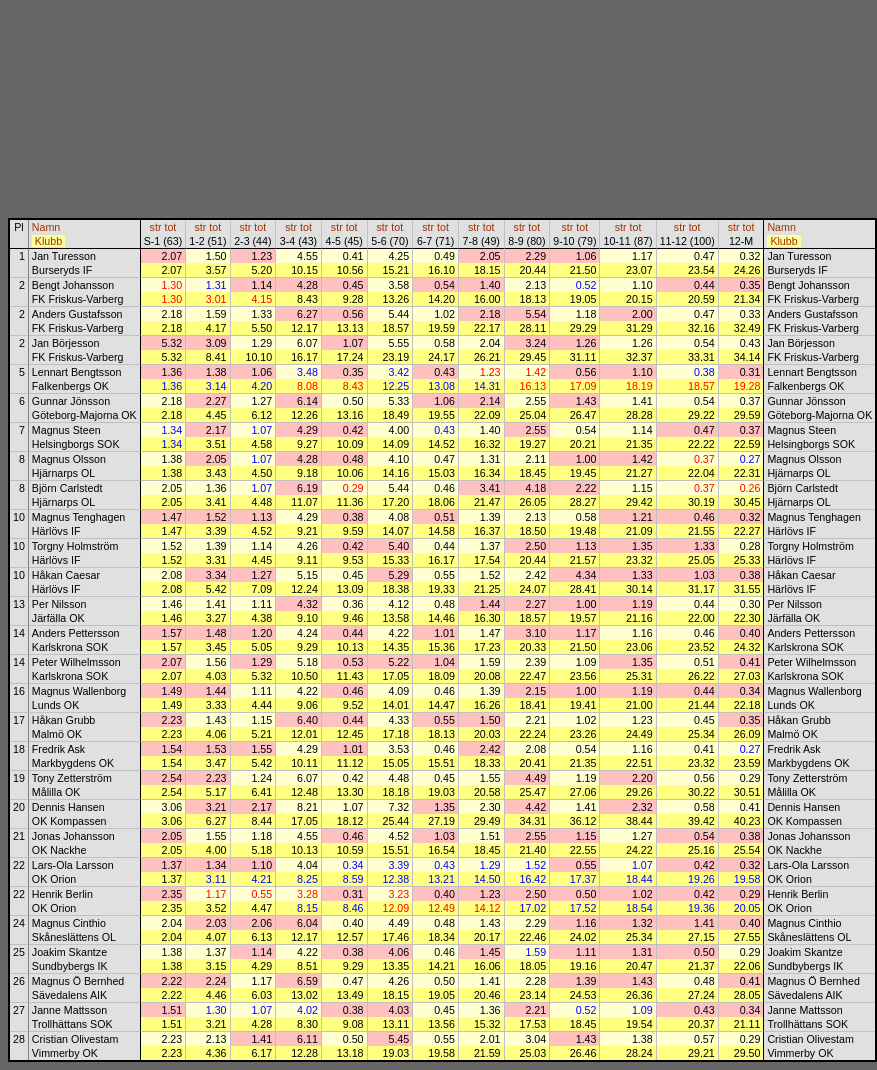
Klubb (48, 241)
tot (170, 227)
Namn (46, 227)
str (156, 227)
